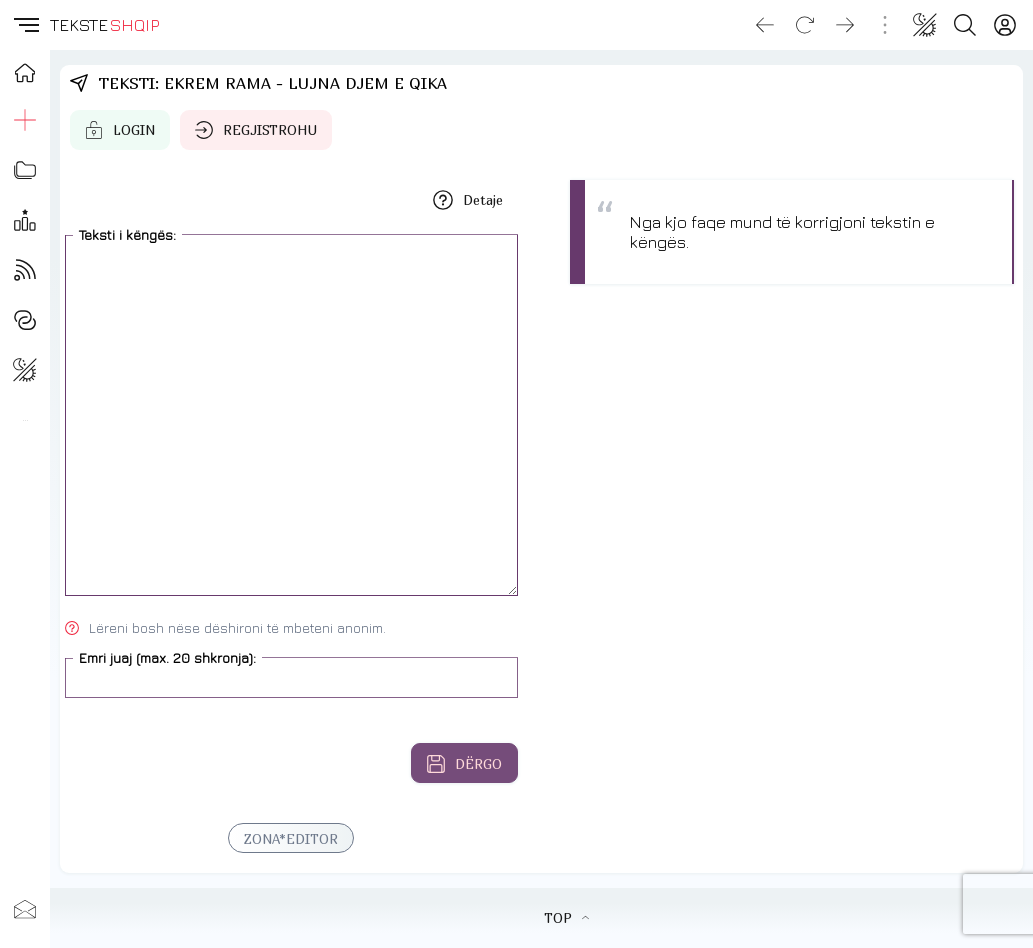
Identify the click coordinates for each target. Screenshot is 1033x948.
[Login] (1005, 25)
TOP (566, 918)
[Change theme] (925, 25)
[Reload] (805, 25)
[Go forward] (845, 25)
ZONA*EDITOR (291, 839)
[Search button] (965, 25)
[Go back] (765, 25)
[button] (25, 25)
